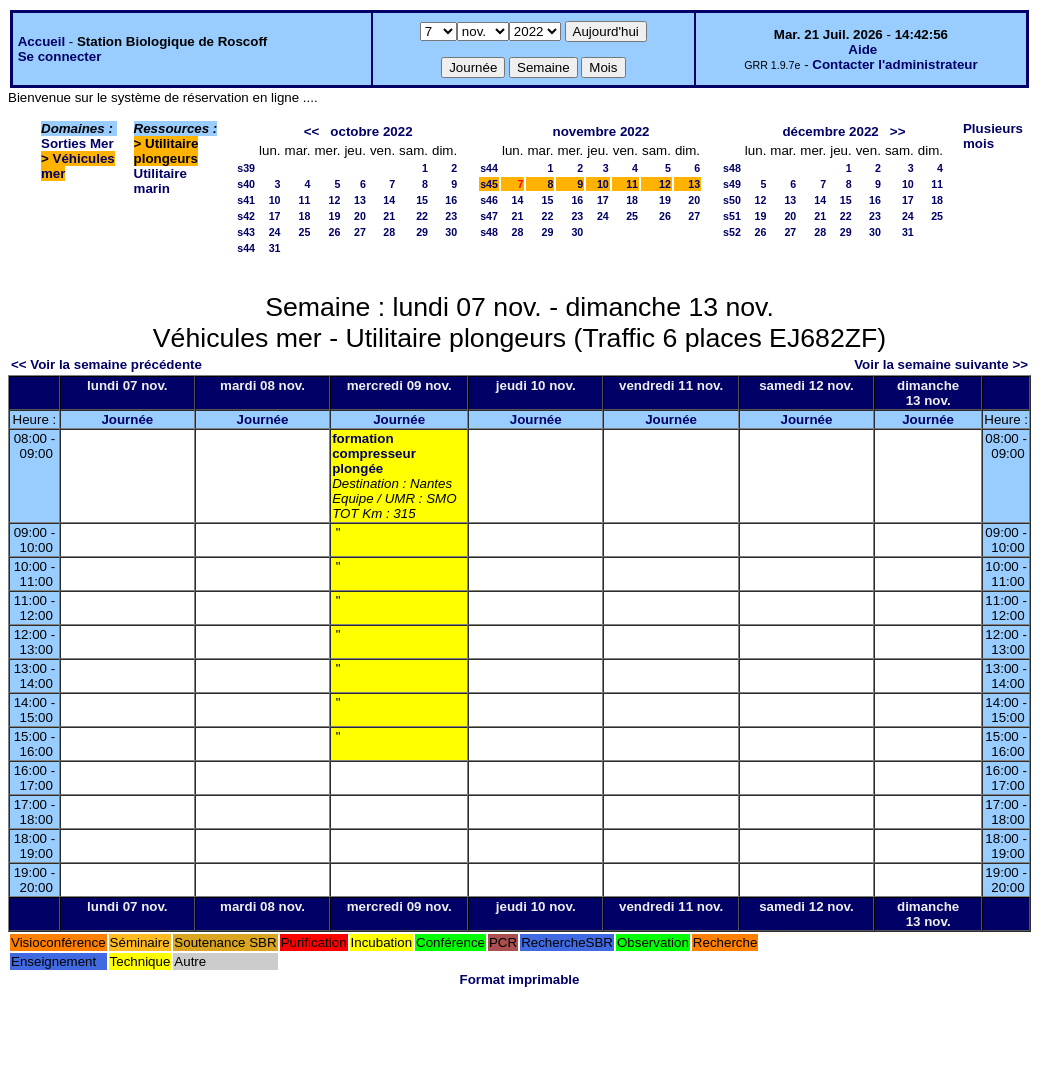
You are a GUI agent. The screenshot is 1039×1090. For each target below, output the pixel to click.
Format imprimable (520, 979)
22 (422, 216)
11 (305, 200)
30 (451, 232)
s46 (489, 200)
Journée (127, 419)
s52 (732, 232)
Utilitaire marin (160, 181)
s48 (489, 232)
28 (389, 232)
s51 (732, 216)
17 (275, 216)
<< (312, 131)
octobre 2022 (371, 131)
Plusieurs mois (993, 136)
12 (335, 200)
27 (360, 232)
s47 (489, 216)
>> (898, 131)
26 (335, 232)
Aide (862, 49)
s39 (246, 168)
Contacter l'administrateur (894, 64)
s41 (246, 200)
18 (305, 216)
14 (389, 200)
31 (275, 248)
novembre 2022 (600, 131)
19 (335, 216)
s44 (246, 248)
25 (305, 232)
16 (451, 200)
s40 (246, 184)
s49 (732, 184)
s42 (246, 216)
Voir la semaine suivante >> (941, 364)
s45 (489, 184)
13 (360, 200)
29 (422, 232)
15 (422, 200)
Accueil (41, 41)
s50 (732, 200)
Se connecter (60, 56)
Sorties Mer (77, 143)
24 (275, 232)
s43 (246, 232)
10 (275, 200)
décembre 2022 (830, 131)
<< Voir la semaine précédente (106, 364)
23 (451, 216)
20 (360, 216)
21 (389, 216)
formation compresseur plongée (374, 453)
